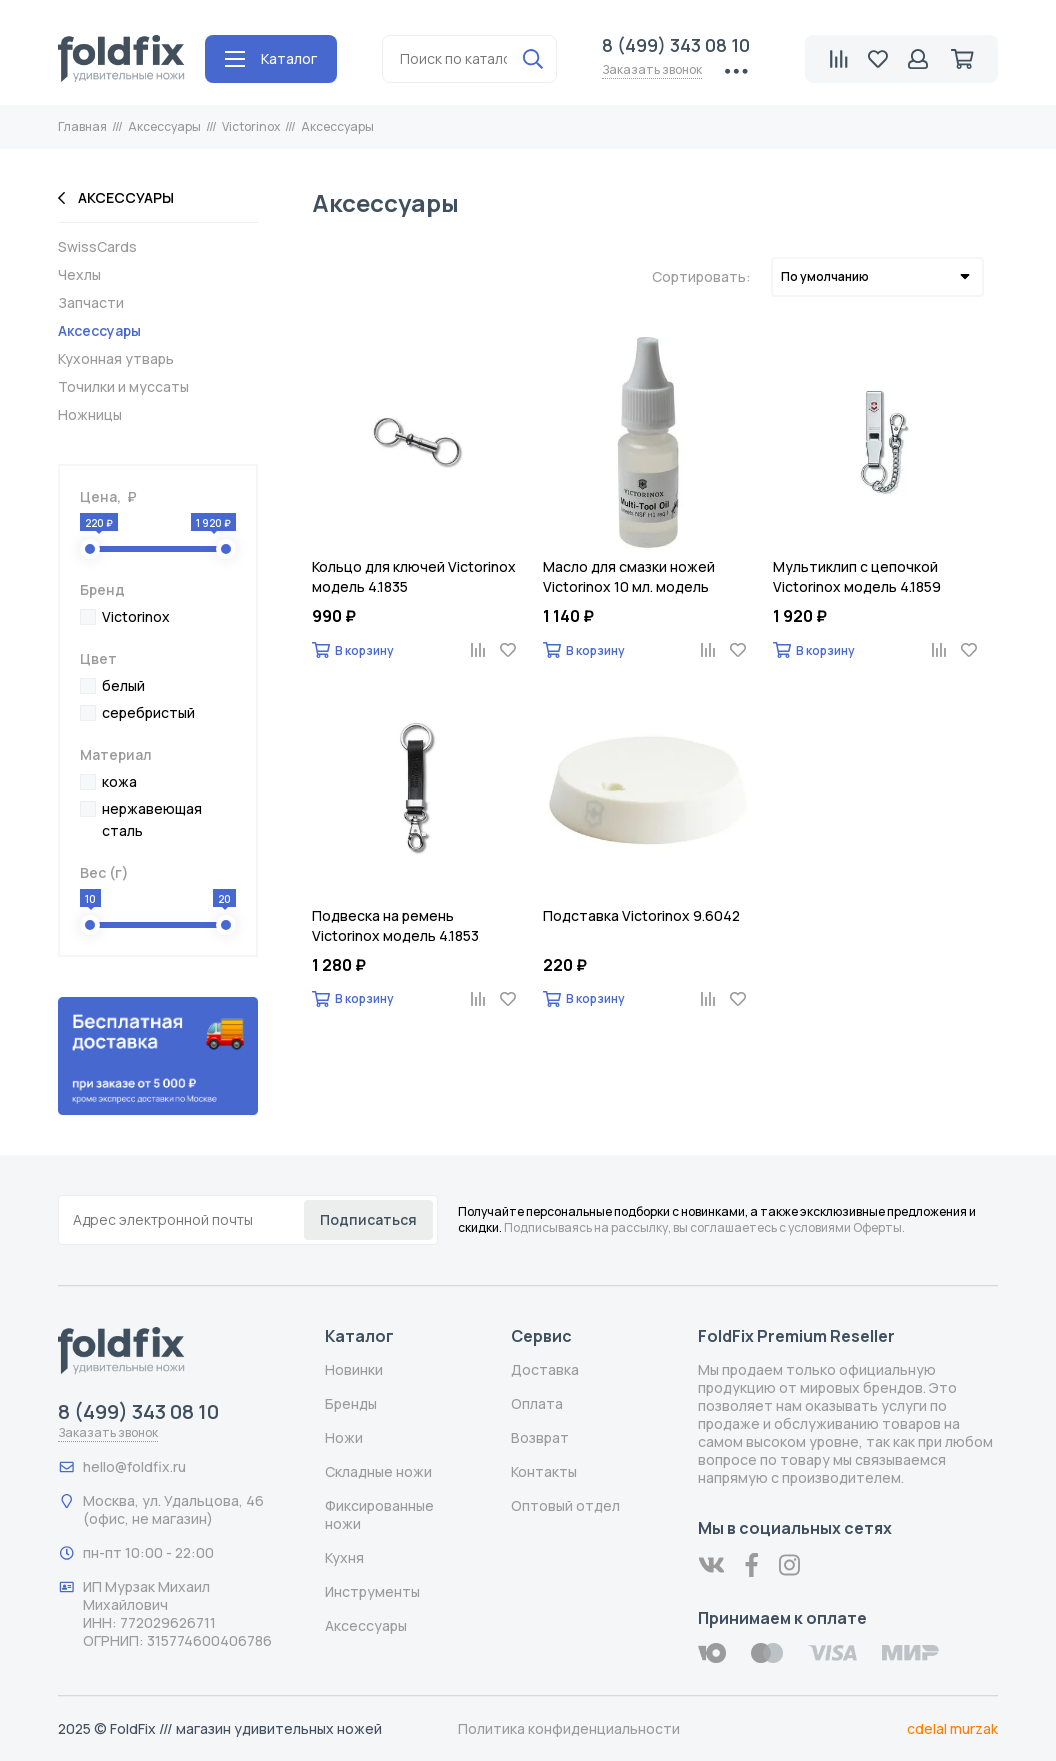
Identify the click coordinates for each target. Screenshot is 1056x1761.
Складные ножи (378, 1471)
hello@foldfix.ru (134, 1466)
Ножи (344, 1437)
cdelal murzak (952, 1728)
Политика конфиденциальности (569, 1728)
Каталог (271, 58)
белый (123, 685)
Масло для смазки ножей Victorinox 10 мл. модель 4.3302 (629, 577)
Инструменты (372, 1591)
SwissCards (97, 247)
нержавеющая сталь (152, 819)
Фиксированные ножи (379, 1514)
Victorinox (136, 616)
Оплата (537, 1403)
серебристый (148, 712)
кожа (119, 781)
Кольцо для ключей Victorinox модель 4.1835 (414, 576)
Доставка (545, 1369)
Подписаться (368, 1219)
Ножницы (90, 415)
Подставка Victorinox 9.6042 (641, 915)
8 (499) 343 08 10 (676, 45)
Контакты (544, 1471)
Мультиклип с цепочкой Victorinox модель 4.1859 (857, 576)
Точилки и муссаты (123, 387)
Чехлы (79, 275)
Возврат (540, 1437)
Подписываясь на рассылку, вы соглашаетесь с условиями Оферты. (704, 1227)
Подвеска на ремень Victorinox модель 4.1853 (395, 925)
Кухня (344, 1557)
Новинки (354, 1369)
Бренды (351, 1403)
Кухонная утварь (116, 359)
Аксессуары (116, 198)
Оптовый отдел (565, 1505)
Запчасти (91, 303)
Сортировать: (701, 276)
